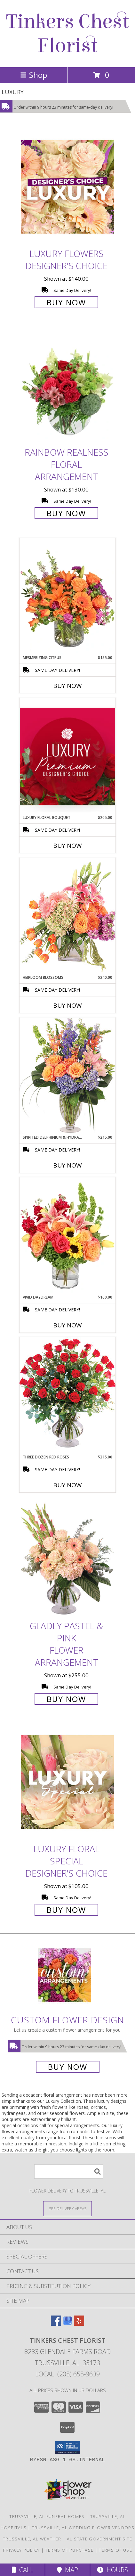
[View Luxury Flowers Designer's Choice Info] (67, 187)
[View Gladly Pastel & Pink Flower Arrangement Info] (67, 1559)
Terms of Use (115, 2550)
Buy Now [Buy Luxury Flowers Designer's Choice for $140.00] (66, 302)
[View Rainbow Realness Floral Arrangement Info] (67, 386)
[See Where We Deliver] (67, 2208)
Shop (33, 75)
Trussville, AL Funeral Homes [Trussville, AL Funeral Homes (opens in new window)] (46, 2516)
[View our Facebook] (56, 2323)
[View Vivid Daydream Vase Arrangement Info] (67, 1235)
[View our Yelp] (79, 2323)
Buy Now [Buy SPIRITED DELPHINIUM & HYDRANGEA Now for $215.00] (67, 1165)
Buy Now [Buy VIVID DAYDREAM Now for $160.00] (67, 1325)
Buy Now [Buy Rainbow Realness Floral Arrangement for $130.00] (66, 513)
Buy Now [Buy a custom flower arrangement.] (67, 2066)
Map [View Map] (67, 2569)
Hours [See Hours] (112, 2569)
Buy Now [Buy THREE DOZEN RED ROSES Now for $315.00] (67, 1485)
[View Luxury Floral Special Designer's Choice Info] (67, 1782)
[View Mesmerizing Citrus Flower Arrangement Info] (67, 596)
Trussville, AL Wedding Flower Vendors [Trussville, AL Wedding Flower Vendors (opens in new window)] (83, 2528)
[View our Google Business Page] (67, 2323)
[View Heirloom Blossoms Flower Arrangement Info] (67, 916)
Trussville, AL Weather (32, 2539)
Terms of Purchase (69, 2550)
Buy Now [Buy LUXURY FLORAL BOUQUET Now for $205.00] (67, 845)
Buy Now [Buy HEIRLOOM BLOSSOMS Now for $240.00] (67, 1005)
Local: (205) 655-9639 (67, 2374)
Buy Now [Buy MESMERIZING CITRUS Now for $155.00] (67, 685)
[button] (67, 2447)
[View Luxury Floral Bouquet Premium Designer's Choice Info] (67, 756)
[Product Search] (68, 2171)
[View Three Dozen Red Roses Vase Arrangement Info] (67, 1395)
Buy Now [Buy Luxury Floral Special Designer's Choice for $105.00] (66, 1909)
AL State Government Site (99, 2539)
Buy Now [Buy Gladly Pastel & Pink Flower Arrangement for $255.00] (66, 1699)
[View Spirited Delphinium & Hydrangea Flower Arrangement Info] (67, 1076)
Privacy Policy (21, 2550)
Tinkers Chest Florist (67, 34)
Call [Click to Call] (22, 2569)
